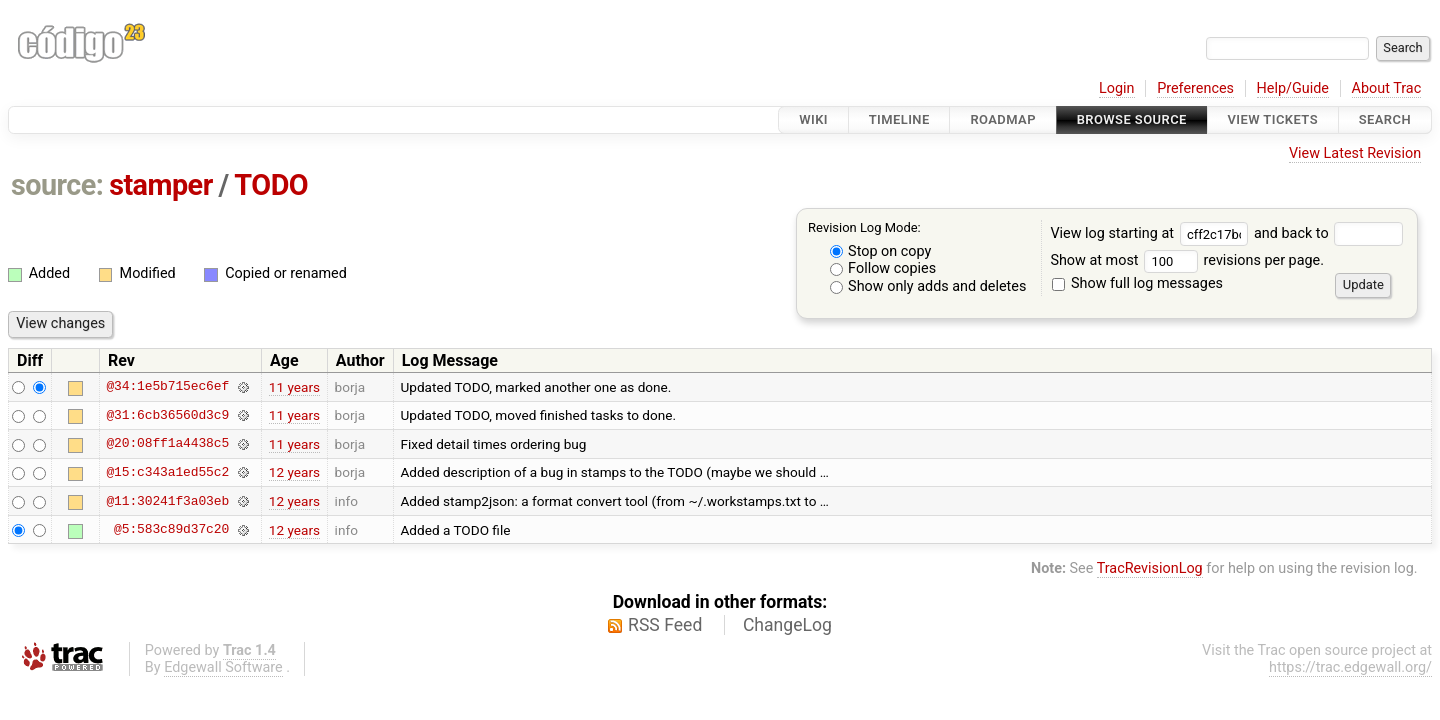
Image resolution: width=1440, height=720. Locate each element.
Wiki (813, 119)
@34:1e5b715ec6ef (167, 387)
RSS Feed (665, 625)
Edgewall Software (223, 667)
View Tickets (1273, 119)
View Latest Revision (1355, 153)
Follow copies (883, 268)
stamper (161, 185)
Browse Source (1132, 119)
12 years (294, 472)
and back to (1328, 233)
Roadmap (1003, 119)
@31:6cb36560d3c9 (167, 415)
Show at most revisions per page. (1187, 260)
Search (1385, 119)
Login (1117, 88)
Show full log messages (1137, 283)
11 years (294, 387)
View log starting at (1152, 233)
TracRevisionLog (1150, 568)
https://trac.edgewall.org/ (1350, 667)
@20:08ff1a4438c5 (167, 444)
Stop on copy (881, 251)
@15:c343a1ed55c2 (167, 472)
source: (57, 185)
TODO (271, 185)
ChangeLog (787, 625)
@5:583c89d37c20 (171, 530)
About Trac (1387, 88)
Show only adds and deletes (928, 286)
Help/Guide (1293, 88)
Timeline (899, 119)
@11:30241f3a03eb (167, 501)
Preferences (1195, 88)
